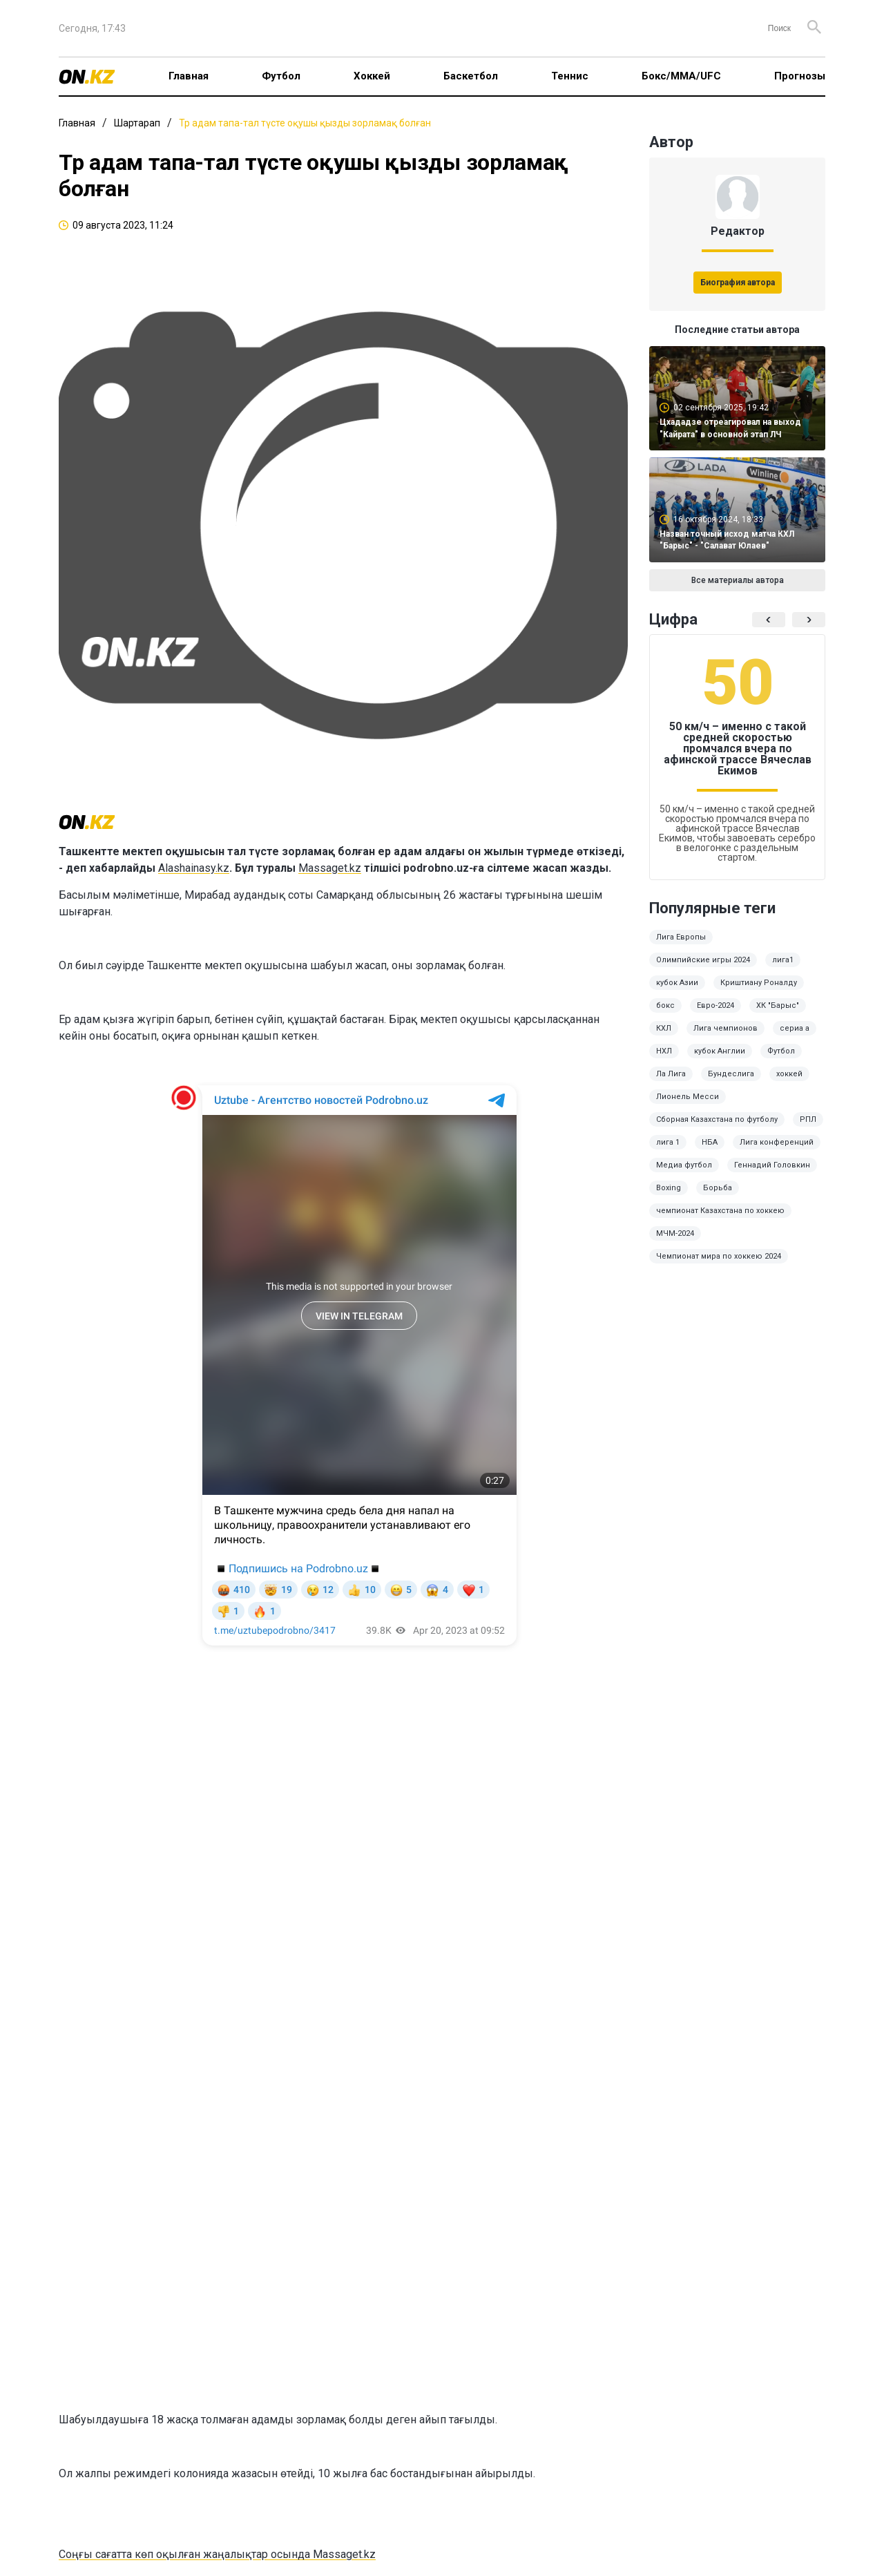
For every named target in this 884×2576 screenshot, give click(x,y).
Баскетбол (470, 76)
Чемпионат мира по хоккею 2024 (718, 1256)
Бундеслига (731, 1073)
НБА (710, 1142)
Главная (189, 76)
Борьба (717, 1187)
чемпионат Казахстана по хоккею (720, 1210)
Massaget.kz (329, 868)
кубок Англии (719, 1051)
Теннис (569, 76)
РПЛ (808, 1119)
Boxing (668, 1187)
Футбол (281, 76)
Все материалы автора (737, 580)
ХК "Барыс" (777, 1005)
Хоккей (372, 76)
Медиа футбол (684, 1165)
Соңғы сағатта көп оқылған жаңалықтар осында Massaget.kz (217, 2554)
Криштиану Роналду (758, 982)
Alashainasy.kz (193, 868)
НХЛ (664, 1051)
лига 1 (668, 1142)
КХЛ (663, 1028)
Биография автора (737, 282)
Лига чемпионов (725, 1028)
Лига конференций (777, 1142)
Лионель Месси (687, 1096)
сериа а (794, 1028)
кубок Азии (677, 982)
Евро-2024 (715, 1005)
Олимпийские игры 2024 (703, 959)
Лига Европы (681, 937)
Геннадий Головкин (772, 1165)
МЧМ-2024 (675, 1233)
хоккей (789, 1073)
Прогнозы (799, 76)
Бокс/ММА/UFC (681, 76)
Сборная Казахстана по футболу (717, 1119)
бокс (665, 1005)
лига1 (783, 959)
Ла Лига (671, 1073)
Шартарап (137, 122)
